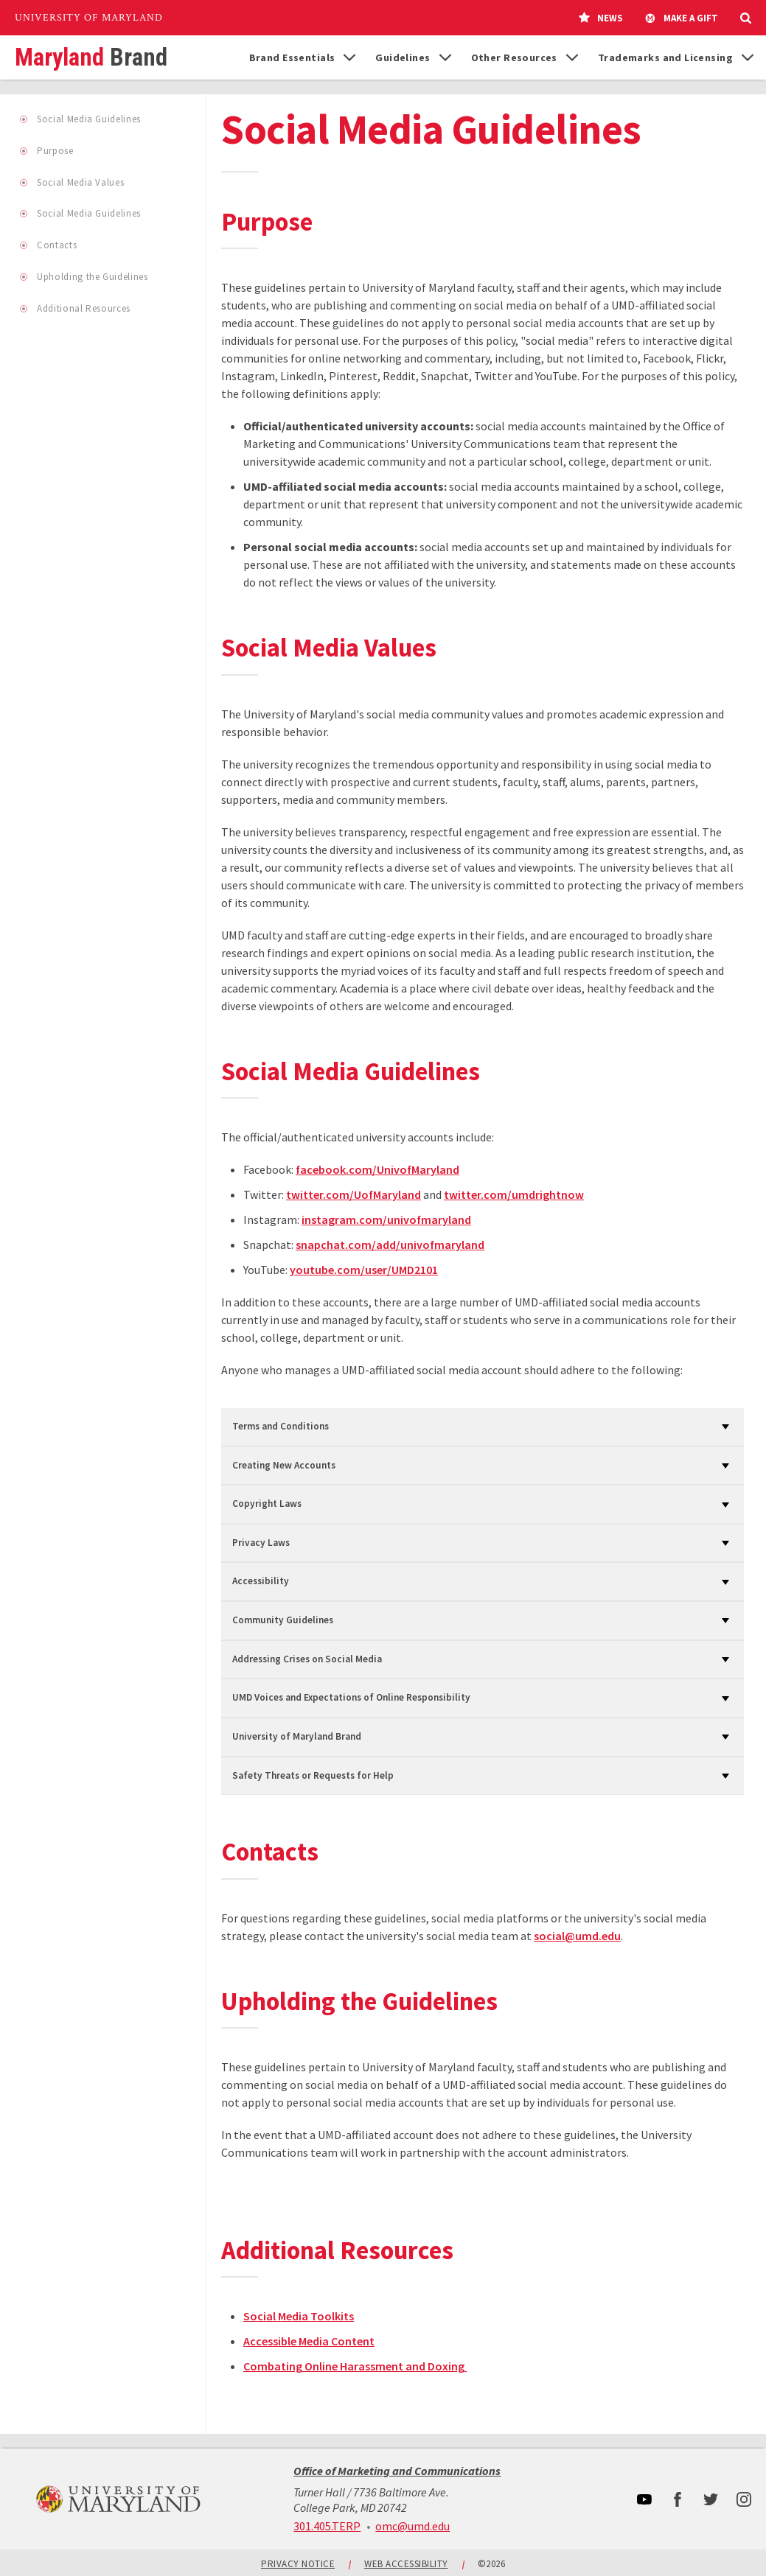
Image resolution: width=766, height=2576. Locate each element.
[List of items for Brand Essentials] (349, 57)
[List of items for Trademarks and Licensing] (748, 57)
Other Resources (514, 57)
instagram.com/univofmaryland (386, 1223)
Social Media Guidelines (88, 119)
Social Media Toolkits (298, 2320)
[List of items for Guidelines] (445, 57)
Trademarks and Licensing (665, 57)
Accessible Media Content (309, 2345)
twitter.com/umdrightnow (514, 1198)
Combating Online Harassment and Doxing (355, 2370)
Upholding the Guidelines (92, 277)
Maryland (91, 58)
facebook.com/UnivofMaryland (377, 1173)
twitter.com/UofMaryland (353, 1198)
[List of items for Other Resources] (572, 57)
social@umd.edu (577, 1939)
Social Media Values (80, 183)
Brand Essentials (292, 57)
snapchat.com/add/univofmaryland (390, 1248)
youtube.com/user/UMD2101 (364, 1273)
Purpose (55, 151)
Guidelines (402, 57)
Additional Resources (83, 309)
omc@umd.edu (412, 2526)
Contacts (56, 245)
